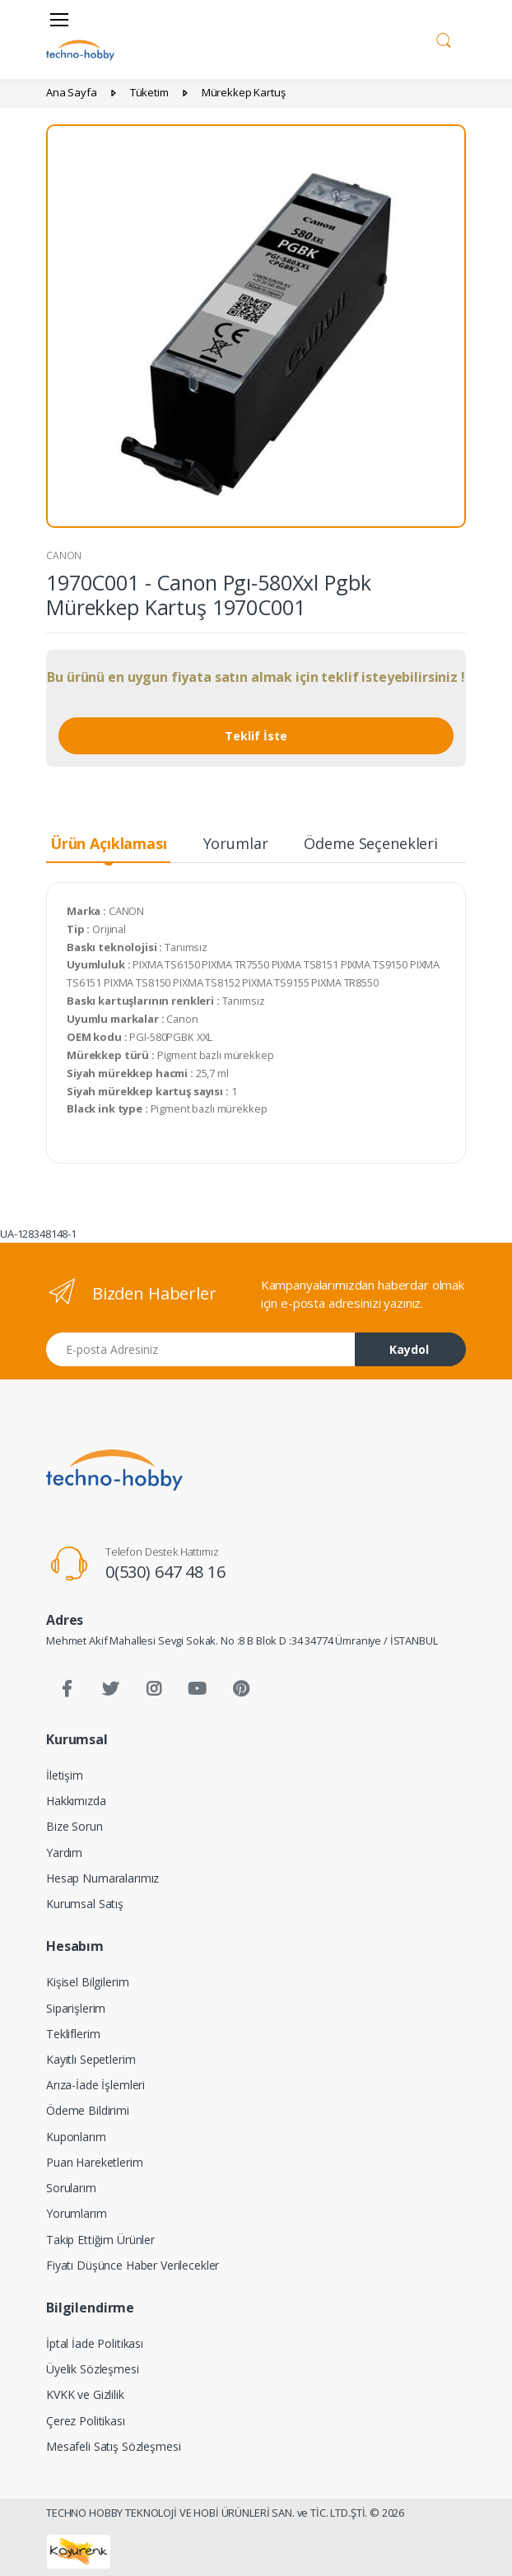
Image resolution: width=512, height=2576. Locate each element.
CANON (63, 555)
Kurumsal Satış (84, 1903)
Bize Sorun (74, 1826)
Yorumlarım (76, 2213)
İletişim (64, 1775)
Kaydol (409, 1349)
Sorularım (71, 2188)
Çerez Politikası (85, 2421)
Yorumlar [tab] (235, 843)
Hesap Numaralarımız (102, 1878)
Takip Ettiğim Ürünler (100, 2239)
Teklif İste (256, 736)
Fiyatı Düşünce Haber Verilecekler (132, 2265)
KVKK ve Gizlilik (85, 2394)
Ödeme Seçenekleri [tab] (371, 843)
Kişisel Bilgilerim (87, 1982)
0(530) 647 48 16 (165, 1572)
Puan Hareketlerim (94, 2162)
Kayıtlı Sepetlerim (90, 2059)
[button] (444, 38)
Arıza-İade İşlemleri (95, 2085)
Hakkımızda (76, 1800)
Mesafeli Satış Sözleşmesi (113, 2446)
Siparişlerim (75, 2008)
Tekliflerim (73, 2034)
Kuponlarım (76, 2136)
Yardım (64, 1852)
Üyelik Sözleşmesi (92, 2369)
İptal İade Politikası (94, 2343)
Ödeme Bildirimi (87, 2110)
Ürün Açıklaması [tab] (108, 843)
